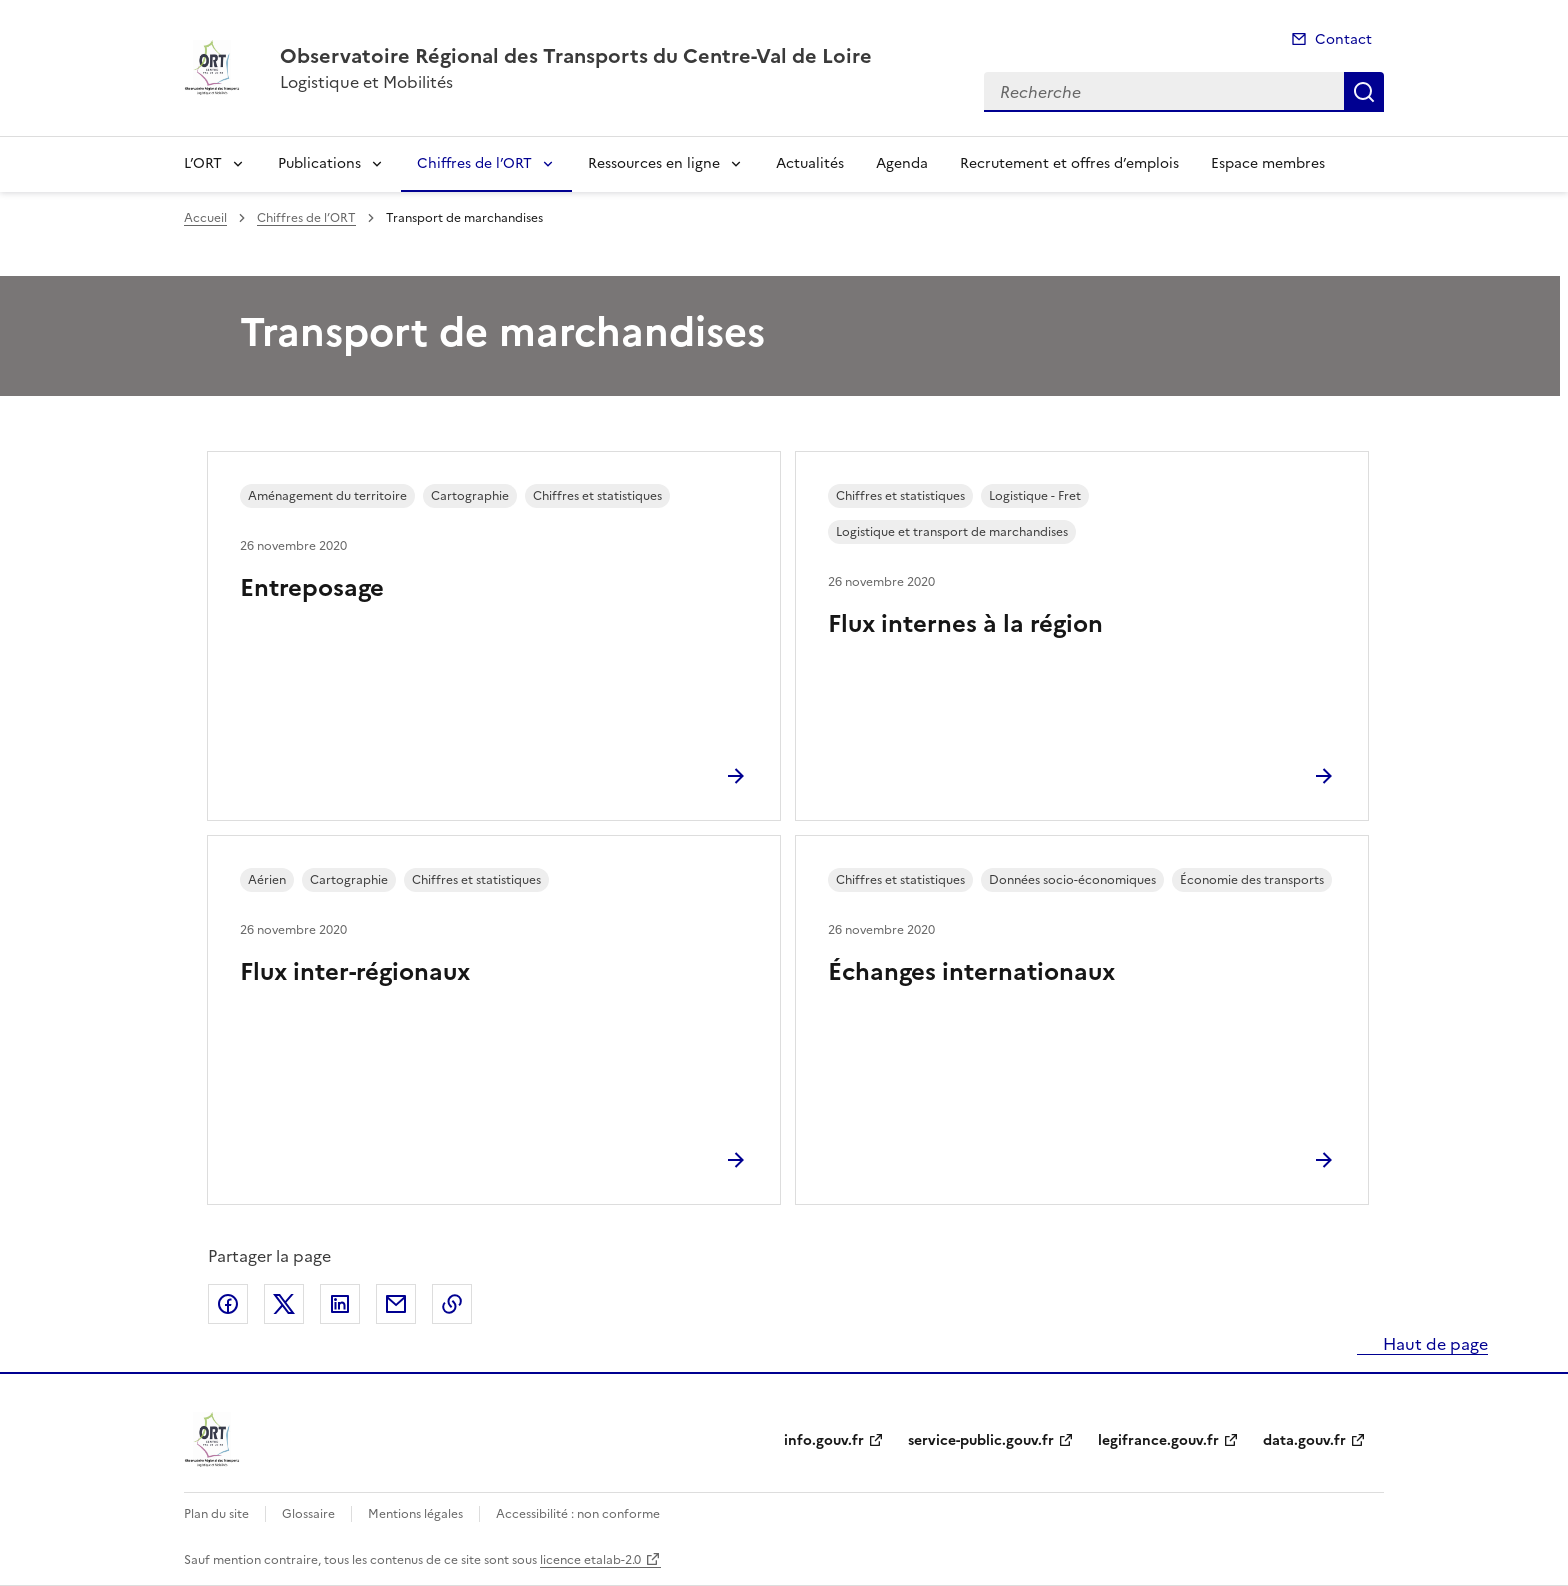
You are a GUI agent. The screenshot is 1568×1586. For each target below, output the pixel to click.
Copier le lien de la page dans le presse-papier (452, 1304)
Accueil (205, 218)
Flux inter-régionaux (355, 972)
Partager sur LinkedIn (340, 1304)
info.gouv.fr (824, 1440)
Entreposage (312, 588)
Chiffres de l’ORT (474, 163)
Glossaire (308, 1514)
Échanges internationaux (971, 972)
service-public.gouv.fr (981, 1440)
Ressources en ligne (654, 163)
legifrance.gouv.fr (1158, 1440)
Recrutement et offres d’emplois (1069, 163)
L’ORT (203, 163)
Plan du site (216, 1514)
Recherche (1364, 92)
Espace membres (1268, 163)
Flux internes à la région (965, 624)
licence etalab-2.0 (590, 1560)
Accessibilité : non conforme (578, 1514)
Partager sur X (284, 1304)
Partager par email (396, 1304)
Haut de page (1433, 1344)
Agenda (902, 163)
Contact (1343, 39)
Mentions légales (415, 1514)
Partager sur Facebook (228, 1304)
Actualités (810, 163)
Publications (319, 163)
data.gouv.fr (1304, 1440)
